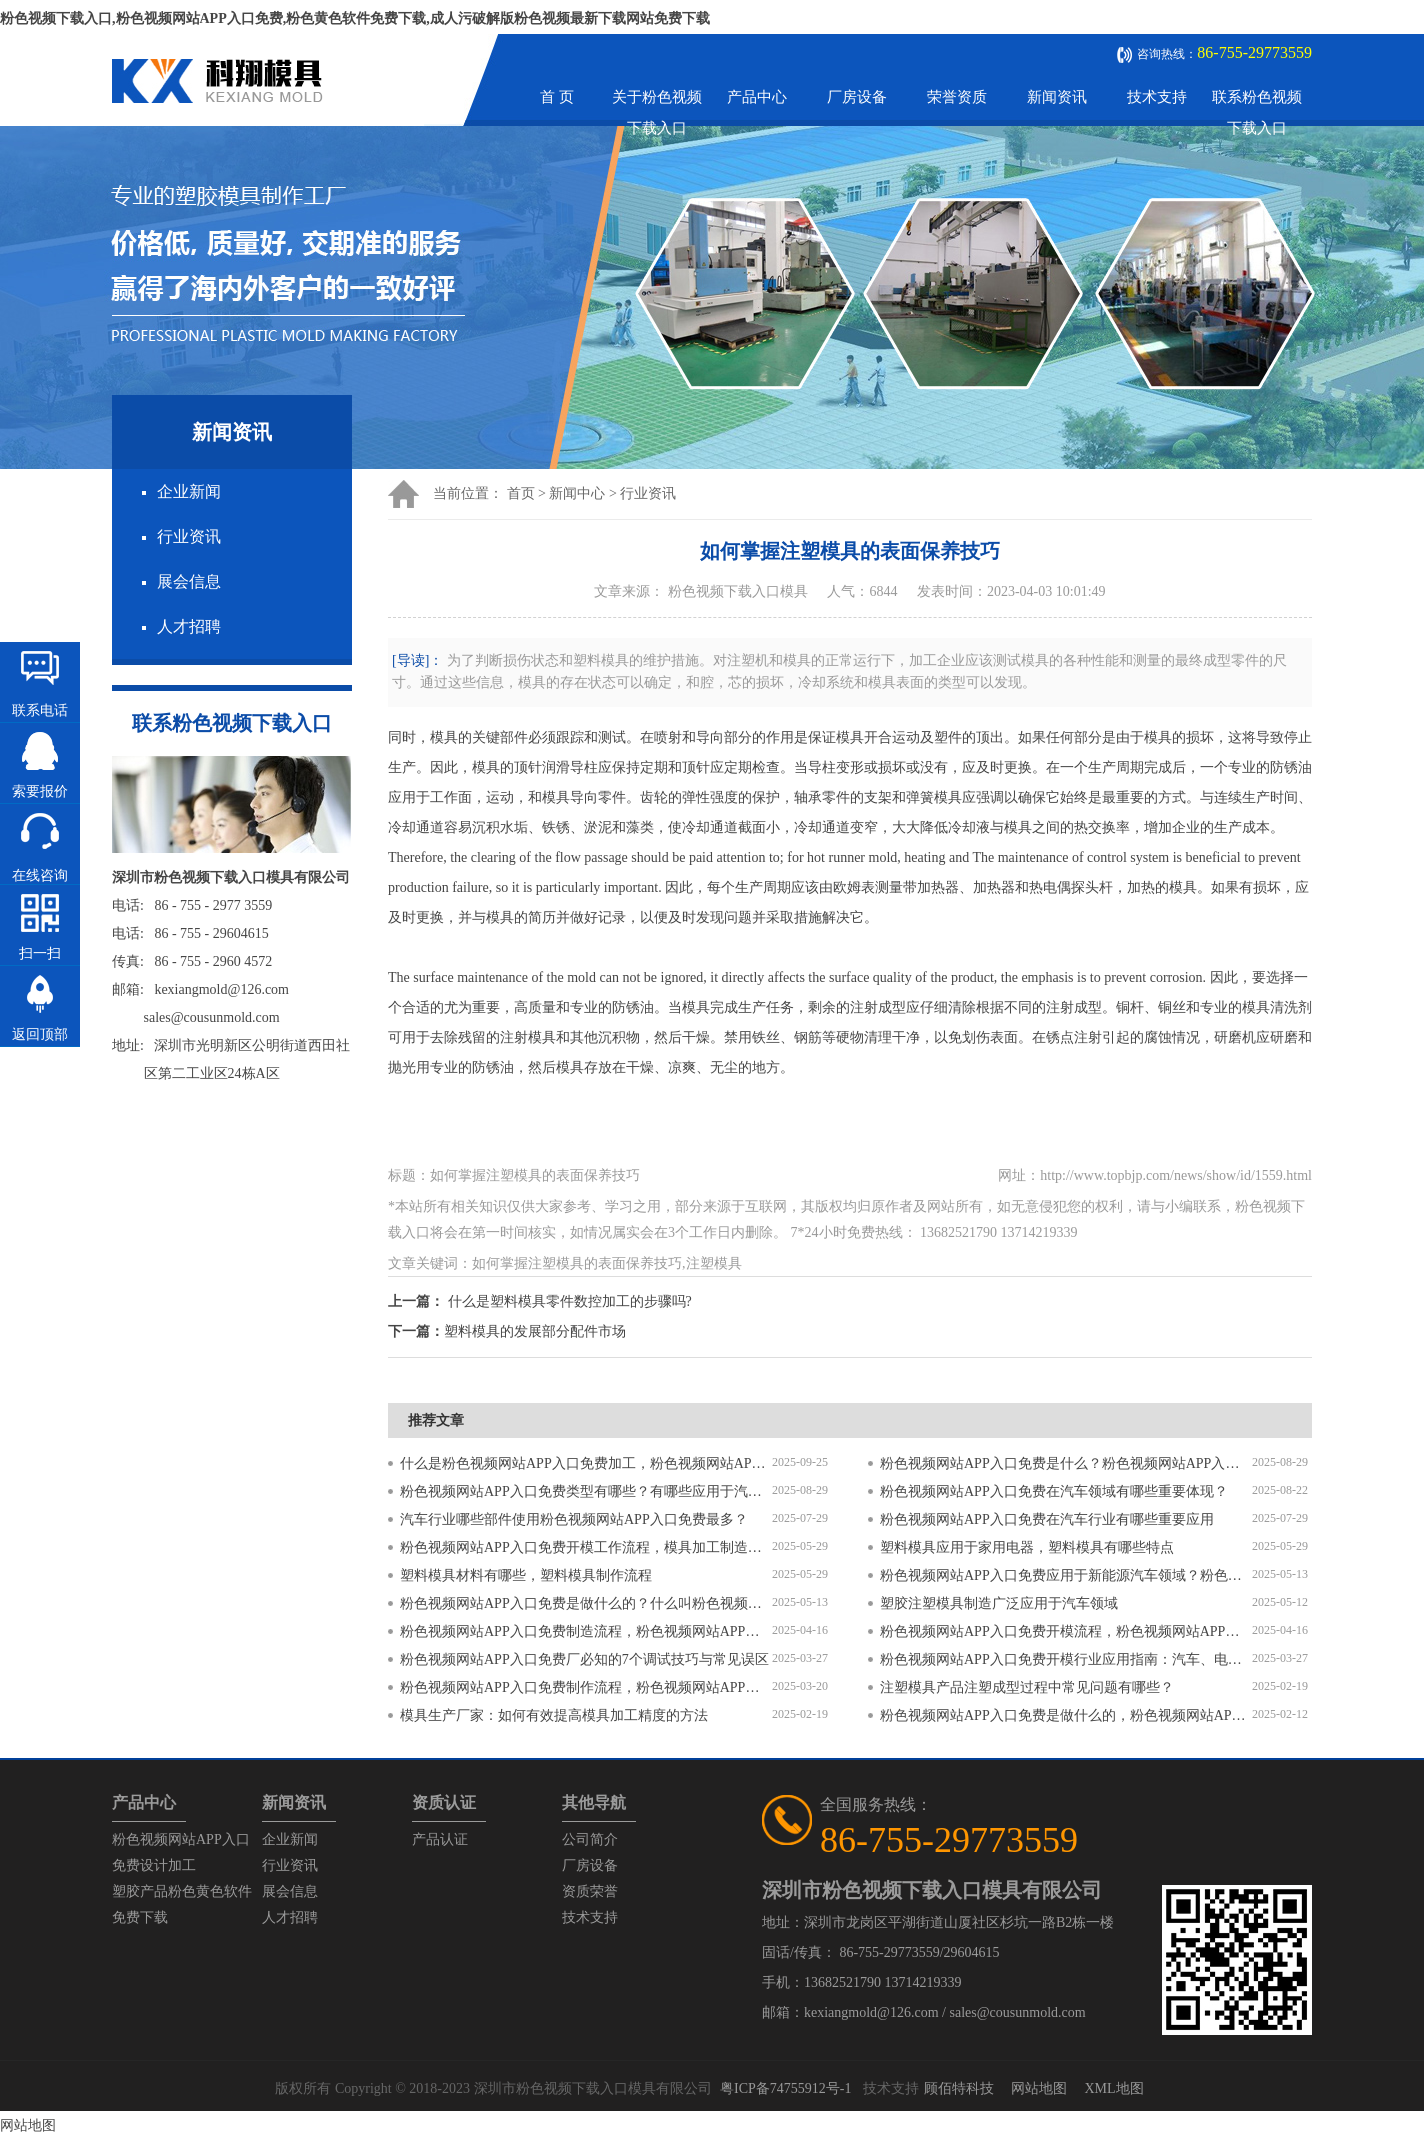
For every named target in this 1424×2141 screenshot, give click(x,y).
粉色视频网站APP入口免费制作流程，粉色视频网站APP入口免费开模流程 (586, 1687)
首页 (521, 493)
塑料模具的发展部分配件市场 (535, 1331)
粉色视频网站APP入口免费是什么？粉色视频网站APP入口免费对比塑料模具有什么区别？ (1066, 1463)
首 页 (557, 97)
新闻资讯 (1057, 97)
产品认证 (440, 1839)
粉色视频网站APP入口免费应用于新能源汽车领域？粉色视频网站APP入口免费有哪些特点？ (1066, 1575)
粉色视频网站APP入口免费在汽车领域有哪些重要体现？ (1054, 1491)
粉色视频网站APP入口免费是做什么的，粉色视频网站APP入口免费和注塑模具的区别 (1066, 1715)
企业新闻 (189, 491)
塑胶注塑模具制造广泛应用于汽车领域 (999, 1603)
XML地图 (1113, 2088)
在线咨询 (40, 875)
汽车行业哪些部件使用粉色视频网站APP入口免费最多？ (574, 1519)
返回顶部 (40, 1034)
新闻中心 (577, 493)
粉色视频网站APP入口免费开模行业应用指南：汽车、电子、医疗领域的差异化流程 (1066, 1659)
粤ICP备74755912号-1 (785, 2088)
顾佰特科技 (959, 2088)
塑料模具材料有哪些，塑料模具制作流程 (526, 1575)
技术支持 (1157, 97)
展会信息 (189, 581)
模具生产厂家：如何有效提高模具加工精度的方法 (554, 1715)
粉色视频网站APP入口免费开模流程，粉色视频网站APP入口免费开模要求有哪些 (1066, 1631)
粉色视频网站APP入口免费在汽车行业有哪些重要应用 (1047, 1519)
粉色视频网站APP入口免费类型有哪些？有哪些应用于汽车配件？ (586, 1491)
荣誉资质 (957, 97)
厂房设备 (857, 97)
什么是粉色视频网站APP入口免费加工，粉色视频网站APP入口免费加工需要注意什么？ (586, 1463)
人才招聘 (189, 626)
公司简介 (590, 1839)
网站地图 (1039, 2088)
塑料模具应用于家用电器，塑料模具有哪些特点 (1027, 1547)
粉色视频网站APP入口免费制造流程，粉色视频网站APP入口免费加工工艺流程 (586, 1631)
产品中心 (757, 97)
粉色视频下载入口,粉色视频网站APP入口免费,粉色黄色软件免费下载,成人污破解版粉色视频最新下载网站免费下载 (355, 18)
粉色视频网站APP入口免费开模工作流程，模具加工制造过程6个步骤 (586, 1547)
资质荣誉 (590, 1891)
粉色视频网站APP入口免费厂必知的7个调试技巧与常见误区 (584, 1659)
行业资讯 (189, 536)
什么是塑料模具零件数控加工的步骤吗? (570, 1301)
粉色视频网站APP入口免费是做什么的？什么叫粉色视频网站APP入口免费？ (586, 1603)
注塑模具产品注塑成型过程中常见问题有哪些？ (1027, 1687)
